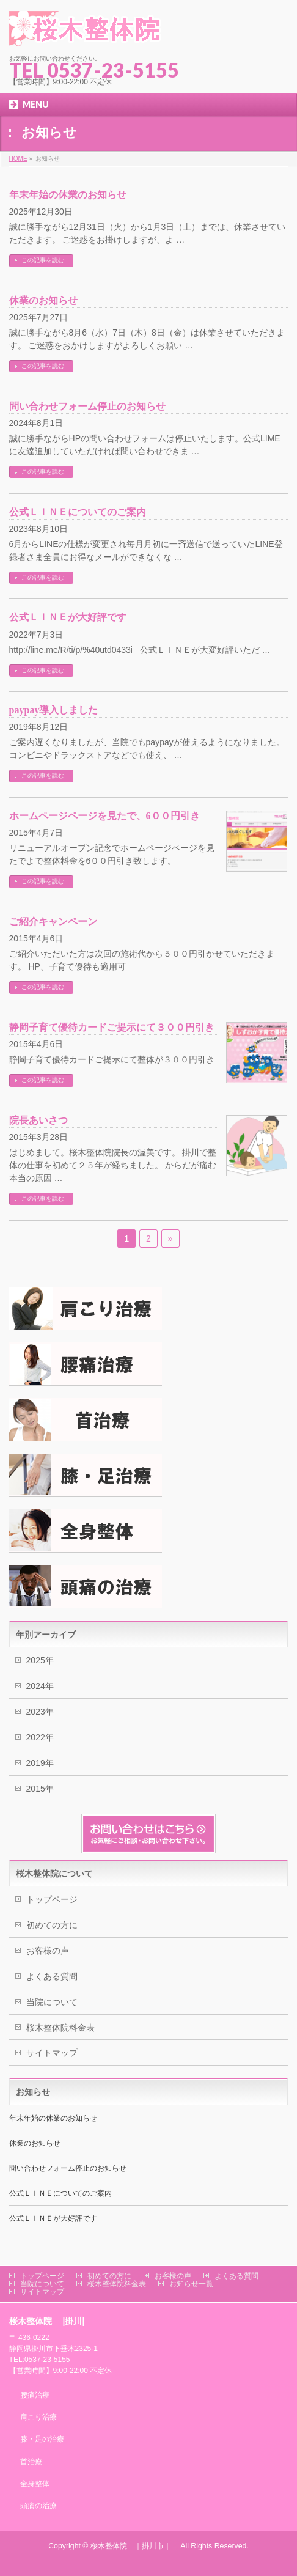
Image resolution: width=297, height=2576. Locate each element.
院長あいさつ (38, 1120)
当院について (52, 2002)
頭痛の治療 (38, 2505)
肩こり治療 (38, 2417)
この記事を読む (42, 260)
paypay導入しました (63, 710)
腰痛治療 (35, 2395)
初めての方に (52, 1925)
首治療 (31, 2461)
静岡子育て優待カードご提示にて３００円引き (112, 1027)
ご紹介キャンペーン (53, 921)
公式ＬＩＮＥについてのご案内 (77, 512)
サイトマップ (52, 2053)
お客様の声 (47, 1951)
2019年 (40, 1763)
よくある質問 (52, 1976)
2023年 (40, 1712)
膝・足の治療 (42, 2439)
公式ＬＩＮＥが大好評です (68, 617)
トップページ (52, 1899)
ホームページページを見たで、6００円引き (104, 816)
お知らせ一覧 (191, 2284)
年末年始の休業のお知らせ (68, 195)
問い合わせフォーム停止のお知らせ (87, 406)
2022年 (40, 1737)
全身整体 (35, 2483)
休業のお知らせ (43, 300)
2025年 (40, 1660)
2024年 (40, 1686)
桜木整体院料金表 (60, 2028)
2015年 (40, 1789)
